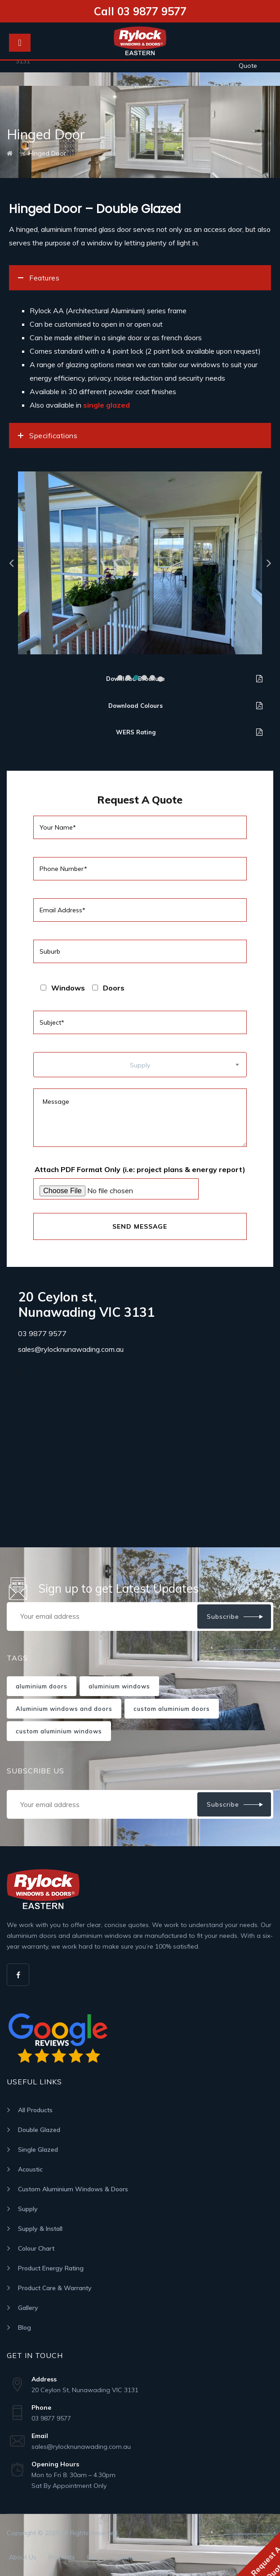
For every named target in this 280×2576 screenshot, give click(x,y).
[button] (120, 677)
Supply (28, 2209)
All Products (35, 2110)
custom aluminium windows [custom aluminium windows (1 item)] (59, 1731)
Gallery (28, 2308)
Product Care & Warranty (55, 2288)
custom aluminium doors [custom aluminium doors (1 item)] (171, 1708)
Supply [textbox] (140, 1065)
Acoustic (30, 2169)
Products (62, 2557)
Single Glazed (38, 2149)
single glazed (106, 404)
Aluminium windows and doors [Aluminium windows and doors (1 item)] (64, 1708)
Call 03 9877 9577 (140, 11)
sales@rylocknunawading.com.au (71, 1349)
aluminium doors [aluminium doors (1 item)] (41, 1686)
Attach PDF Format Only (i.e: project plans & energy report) (140, 1169)
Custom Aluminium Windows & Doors (73, 2189)
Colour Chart (36, 2248)
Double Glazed (39, 2130)
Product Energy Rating (51, 2268)
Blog (24, 2327)
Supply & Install (40, 2229)
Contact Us (129, 2557)
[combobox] (139, 1064)
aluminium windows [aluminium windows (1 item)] (119, 1686)
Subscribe (223, 1616)
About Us (22, 2557)
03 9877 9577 (42, 1333)
